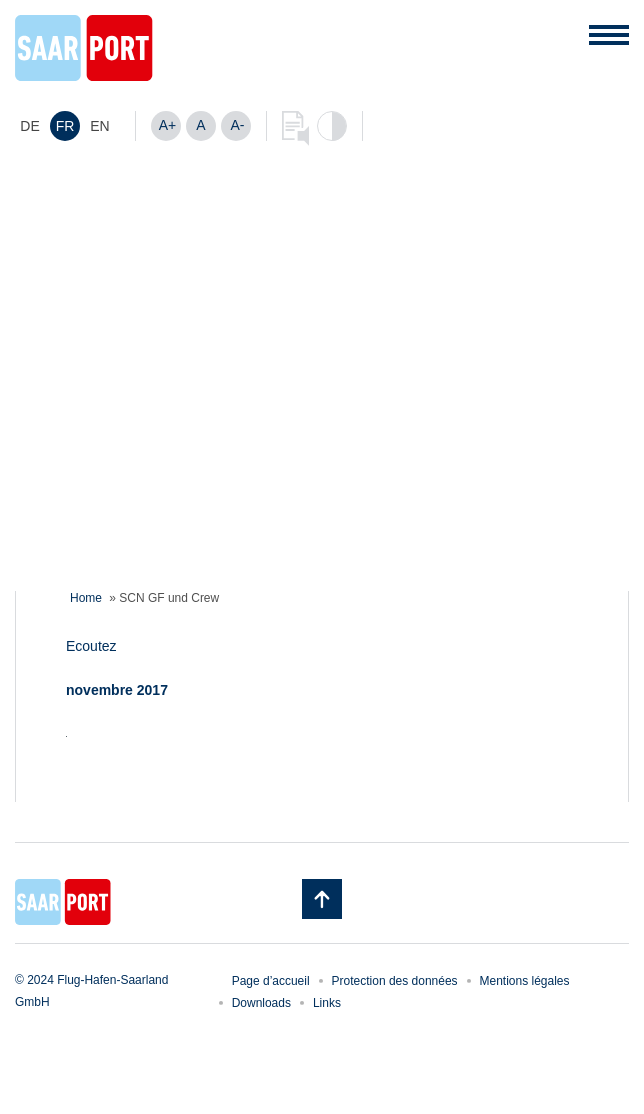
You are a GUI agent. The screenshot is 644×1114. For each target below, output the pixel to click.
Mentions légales (525, 981)
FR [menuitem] (65, 126)
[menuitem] (30, 126)
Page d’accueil (271, 981)
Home (86, 598)
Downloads (261, 1003)
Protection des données (395, 981)
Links (327, 1003)
